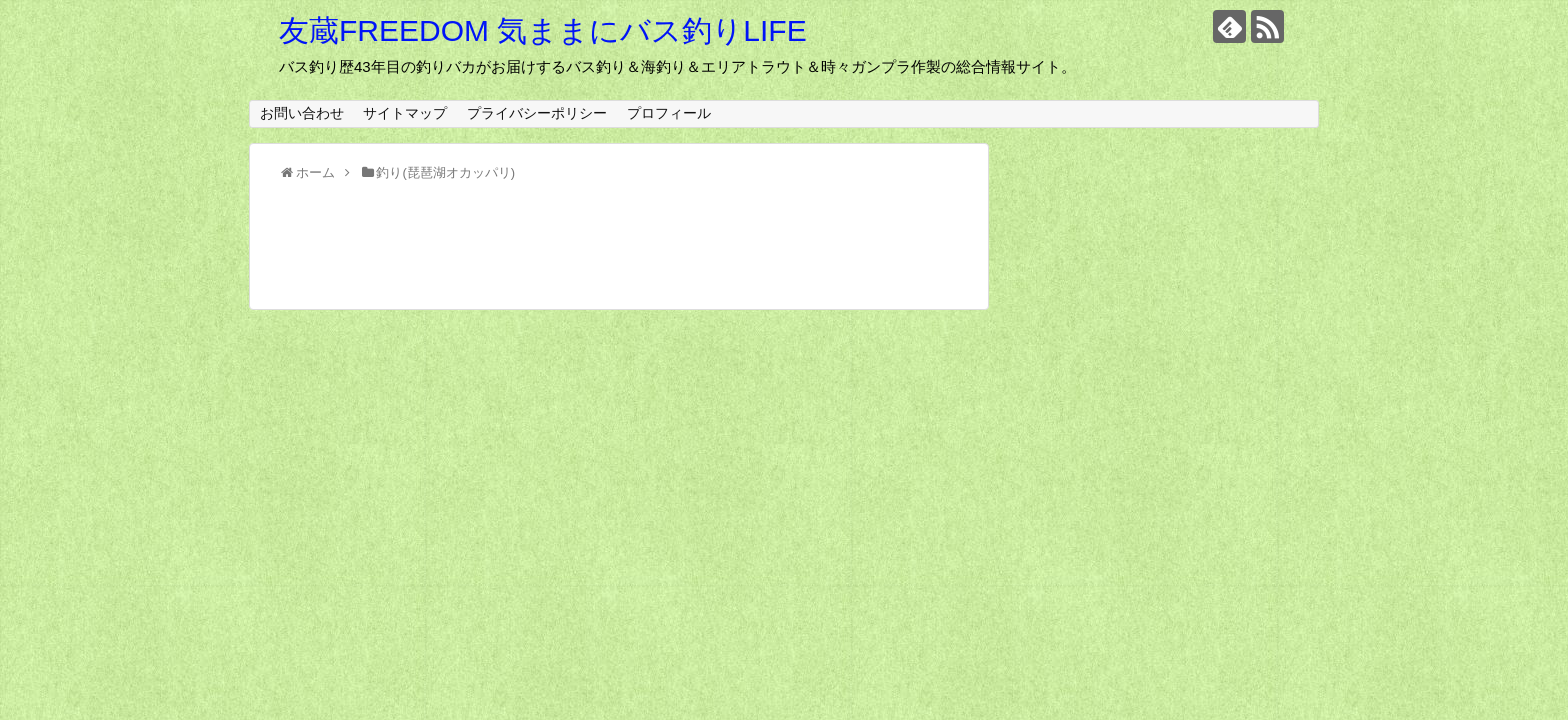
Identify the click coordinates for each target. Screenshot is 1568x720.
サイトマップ (405, 113)
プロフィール (669, 113)
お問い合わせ (302, 113)
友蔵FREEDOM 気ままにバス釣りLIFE (543, 30)
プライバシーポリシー (537, 113)
